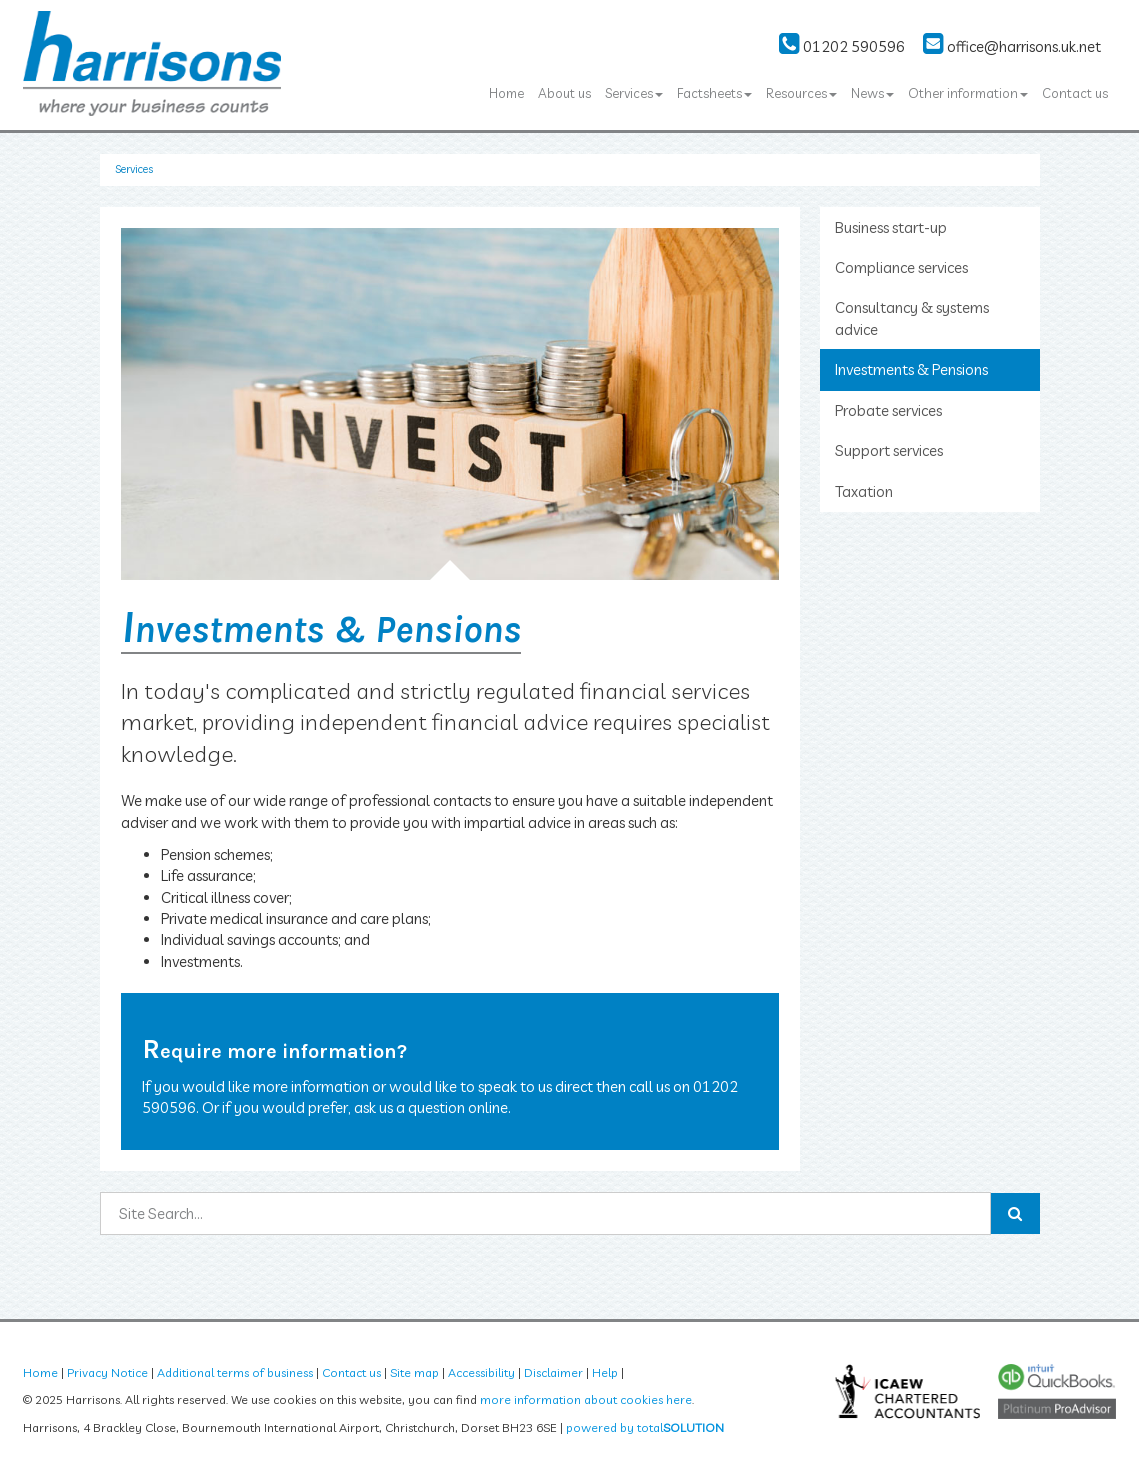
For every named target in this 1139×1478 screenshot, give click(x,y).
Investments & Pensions (911, 369)
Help (605, 1372)
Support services (889, 450)
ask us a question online (431, 1107)
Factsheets (714, 93)
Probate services (888, 410)
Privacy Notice (107, 1372)
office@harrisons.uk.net (1012, 46)
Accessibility (481, 1372)
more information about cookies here (586, 1399)
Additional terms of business (235, 1372)
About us (564, 93)
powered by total (645, 1427)
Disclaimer (553, 1372)
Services (634, 93)
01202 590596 (842, 46)
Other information (968, 93)
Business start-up (891, 227)
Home (506, 93)
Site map (414, 1372)
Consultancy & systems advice (912, 318)
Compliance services (901, 267)
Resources (801, 93)
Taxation (864, 491)
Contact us (1075, 93)
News (872, 93)
